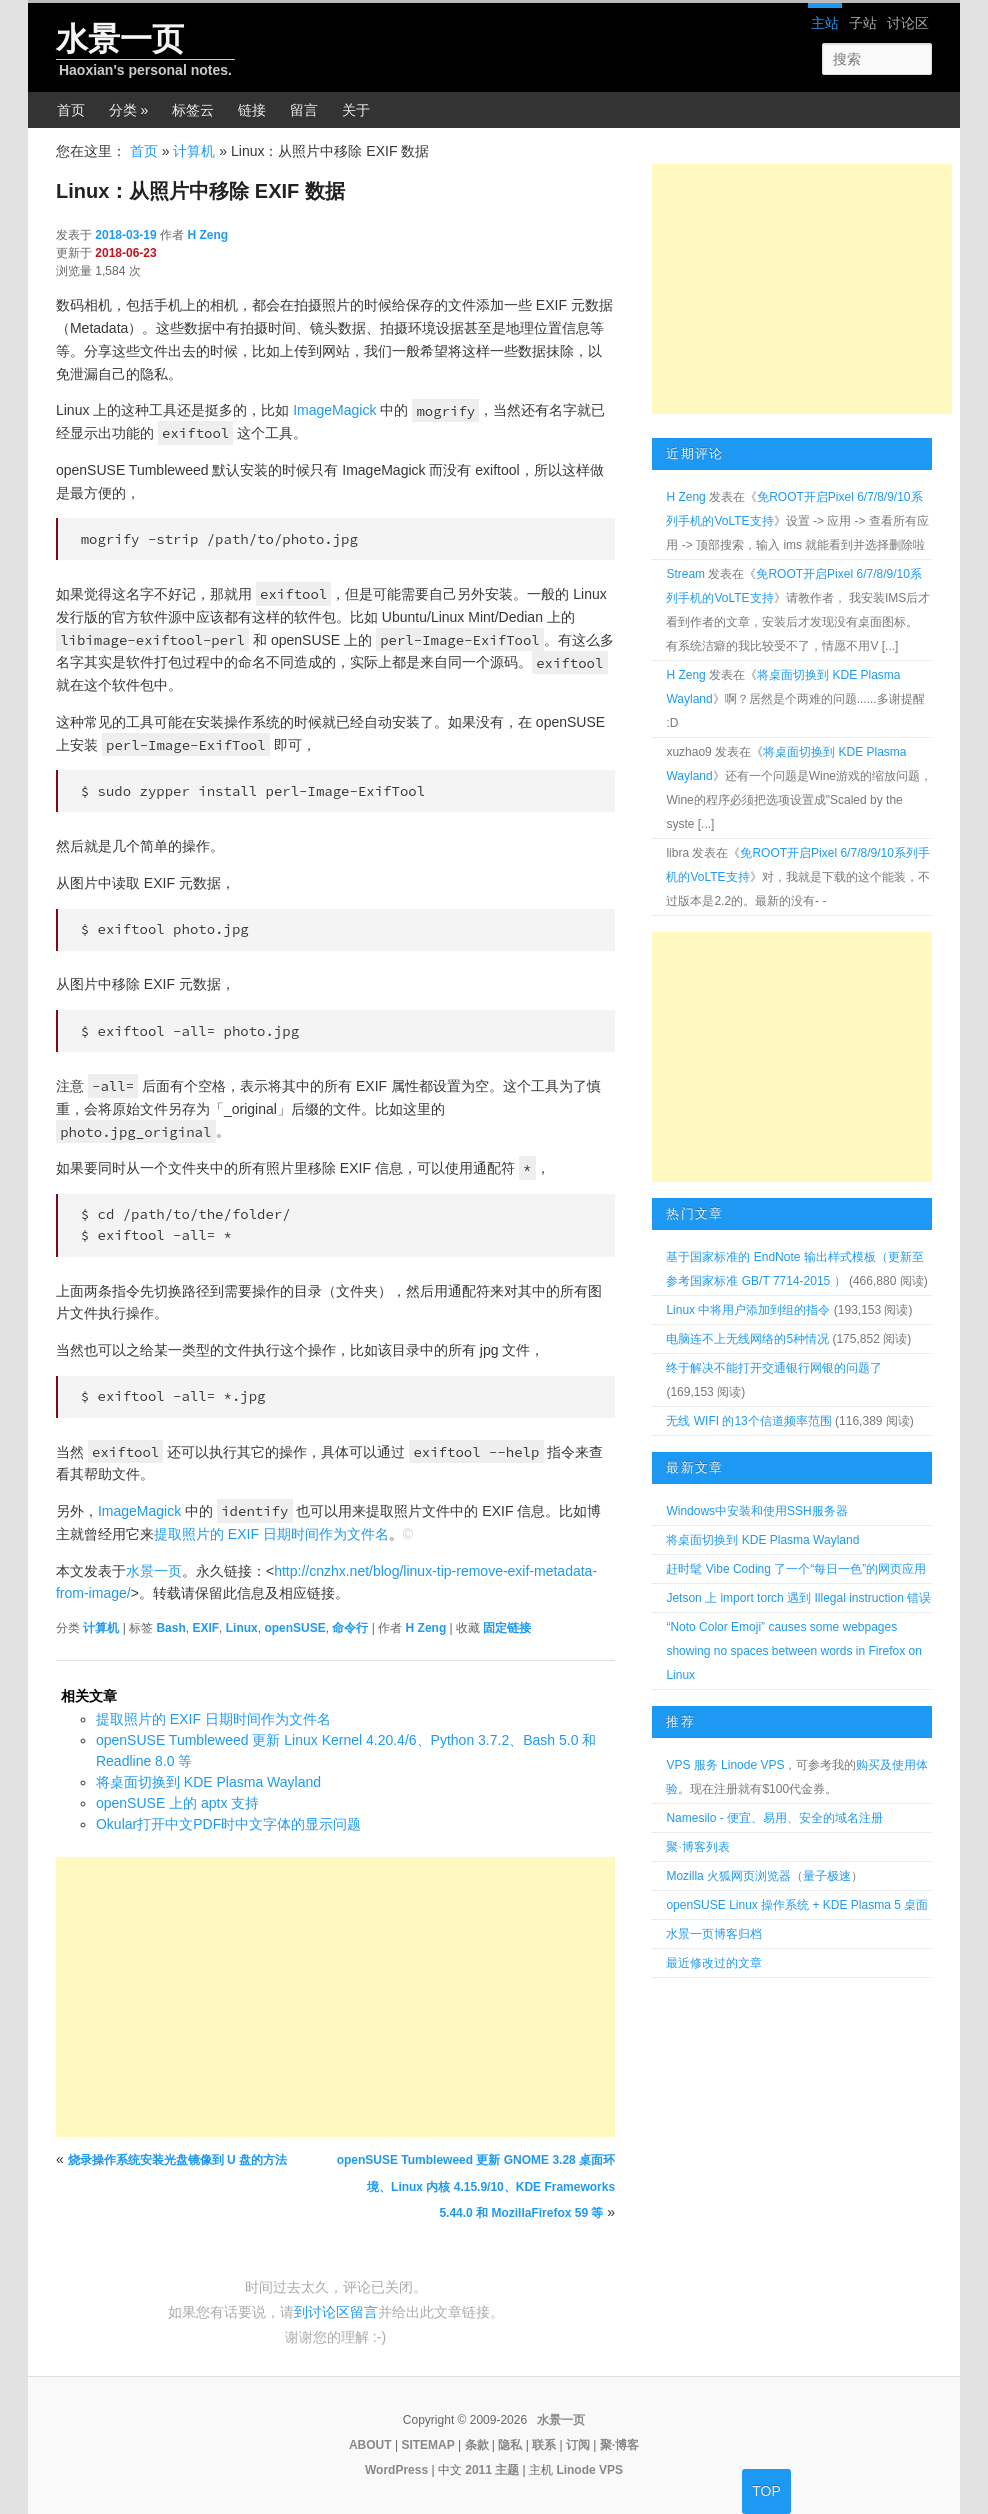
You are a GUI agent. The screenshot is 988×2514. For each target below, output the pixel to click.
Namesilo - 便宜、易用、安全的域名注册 (774, 1818)
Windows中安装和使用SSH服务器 (756, 1511)
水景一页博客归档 (714, 1934)
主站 (825, 23)
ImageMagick (334, 410)
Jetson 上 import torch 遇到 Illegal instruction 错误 (798, 1598)
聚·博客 (619, 2445)
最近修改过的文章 (714, 1963)
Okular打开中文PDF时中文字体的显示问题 (228, 1824)
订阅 (578, 2445)
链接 (252, 110)
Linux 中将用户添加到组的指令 (748, 1310)
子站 (863, 23)
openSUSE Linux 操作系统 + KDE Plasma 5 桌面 (797, 1905)
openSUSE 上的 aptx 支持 (177, 1803)
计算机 (194, 151)
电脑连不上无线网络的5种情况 (747, 1339)
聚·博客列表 (697, 1847)
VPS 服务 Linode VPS (725, 1765)
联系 (544, 2445)
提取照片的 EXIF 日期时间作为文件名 (271, 1534)
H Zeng (207, 235)
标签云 (193, 110)
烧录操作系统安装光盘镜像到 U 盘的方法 (177, 2160)
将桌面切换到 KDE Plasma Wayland (208, 1782)
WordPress (396, 2470)
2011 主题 (492, 2470)
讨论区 (908, 23)
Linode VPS (589, 2470)
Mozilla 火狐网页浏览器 (728, 1876)
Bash (170, 1628)
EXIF (205, 1628)
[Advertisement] (335, 1997)
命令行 (350, 1628)
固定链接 (507, 1628)
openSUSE (294, 1628)
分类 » (129, 110)
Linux (242, 1628)
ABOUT (370, 2445)
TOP (766, 2491)
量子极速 (827, 1876)
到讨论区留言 (336, 2312)
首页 (71, 110)
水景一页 (120, 39)
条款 (477, 2445)
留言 (304, 110)
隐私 (510, 2445)
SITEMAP (427, 2445)
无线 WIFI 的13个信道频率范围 (748, 1421)
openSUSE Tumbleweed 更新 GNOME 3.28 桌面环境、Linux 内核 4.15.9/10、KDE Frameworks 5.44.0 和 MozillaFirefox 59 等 (476, 2186)
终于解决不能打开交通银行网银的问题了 (774, 1368)
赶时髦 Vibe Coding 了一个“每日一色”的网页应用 (796, 1569)
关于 (356, 110)
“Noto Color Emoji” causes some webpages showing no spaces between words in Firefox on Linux (793, 1651)
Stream (685, 574)
